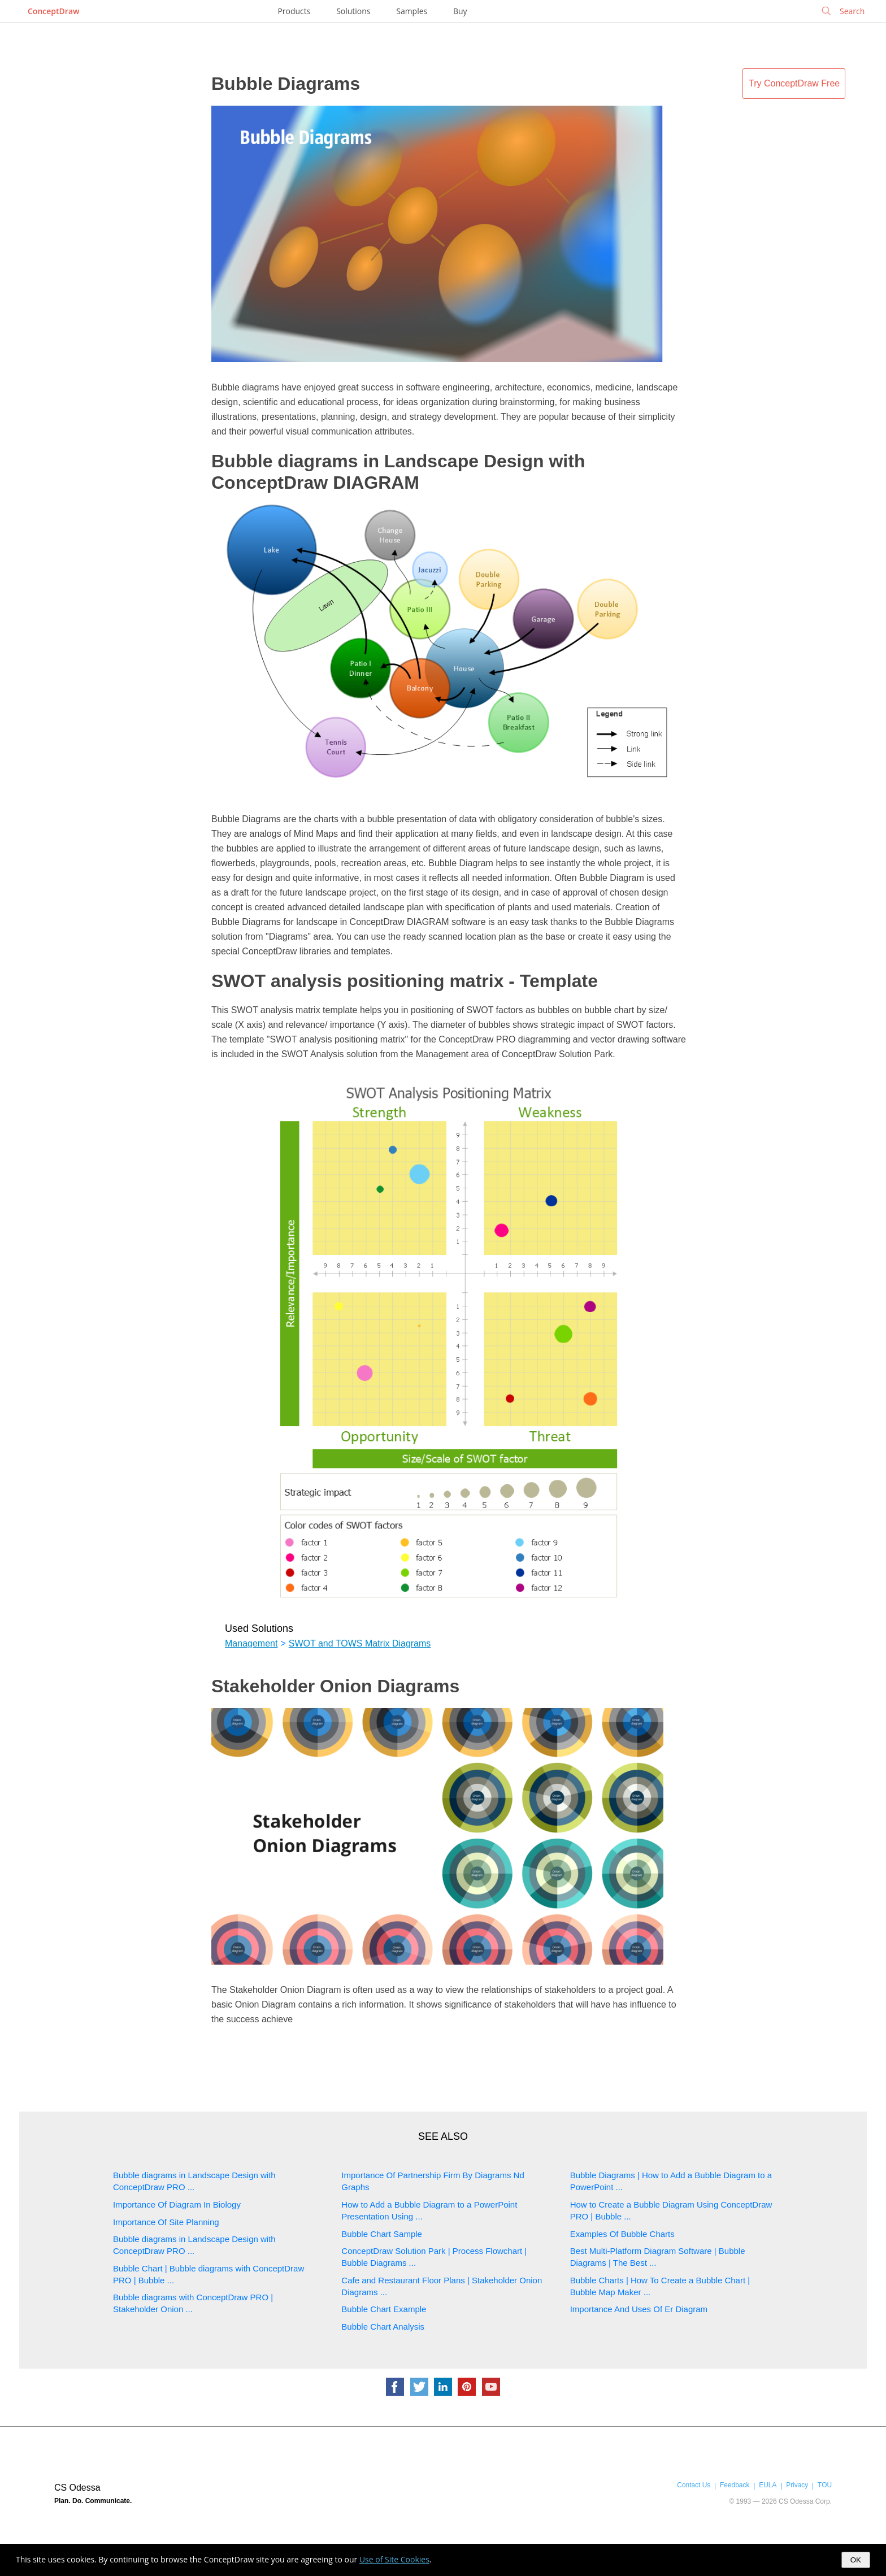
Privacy (797, 2485)
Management (251, 1643)
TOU (825, 2485)
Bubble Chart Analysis (382, 2326)
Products (293, 11)
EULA (767, 2485)
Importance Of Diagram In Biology (177, 2204)
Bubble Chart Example (383, 2309)
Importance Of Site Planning (166, 2222)
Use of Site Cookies (394, 2559)
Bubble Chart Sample (381, 2234)
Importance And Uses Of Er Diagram (638, 2309)
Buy (460, 11)
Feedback (734, 2485)
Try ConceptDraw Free (794, 83)
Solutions (353, 11)
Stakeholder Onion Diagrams (335, 1686)
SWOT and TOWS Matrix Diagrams (360, 1643)
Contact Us (693, 2485)
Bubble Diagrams (285, 83)
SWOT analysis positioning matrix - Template (404, 981)
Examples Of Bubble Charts (622, 2234)
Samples (411, 11)
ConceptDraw (53, 11)
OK (855, 2560)
